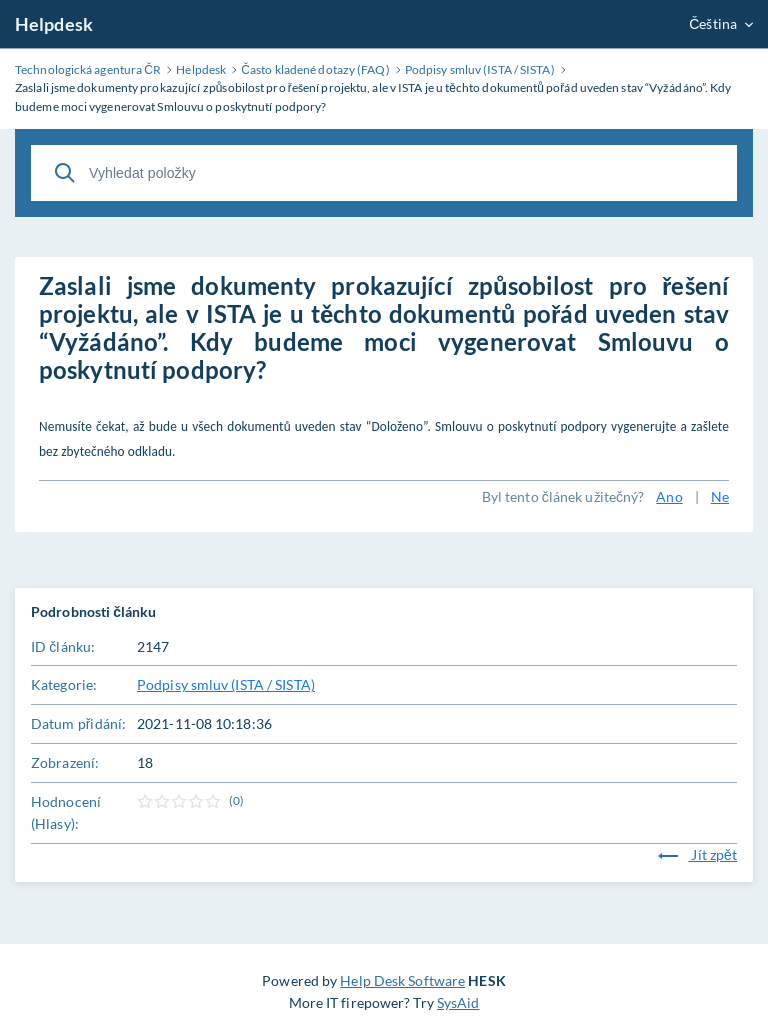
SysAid (458, 1002)
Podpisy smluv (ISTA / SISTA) (226, 684)
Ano (669, 496)
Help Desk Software (402, 980)
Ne (720, 496)
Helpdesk (54, 24)
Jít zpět (697, 854)
